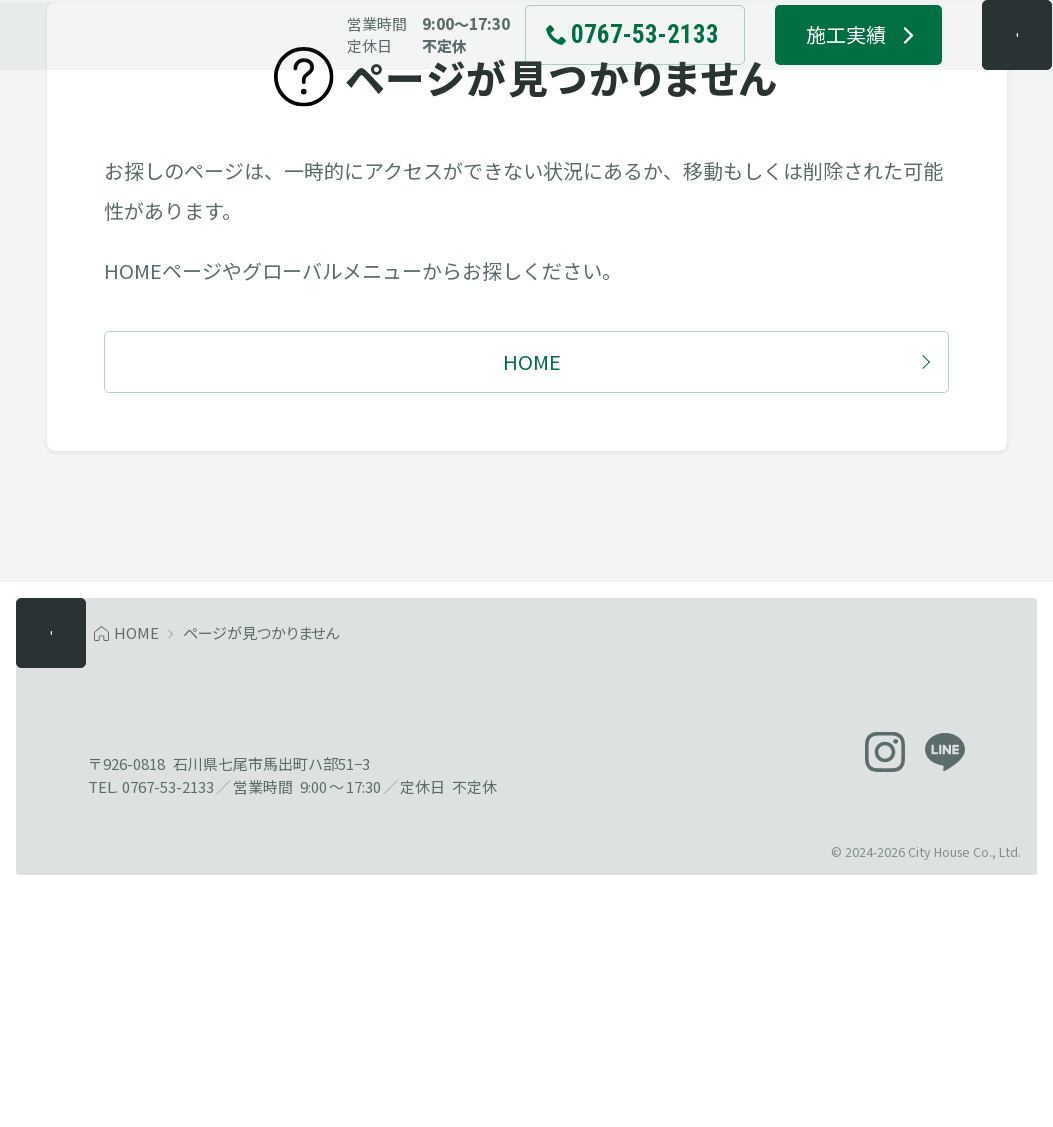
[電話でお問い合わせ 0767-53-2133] (594, 70)
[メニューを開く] (977, 70)
